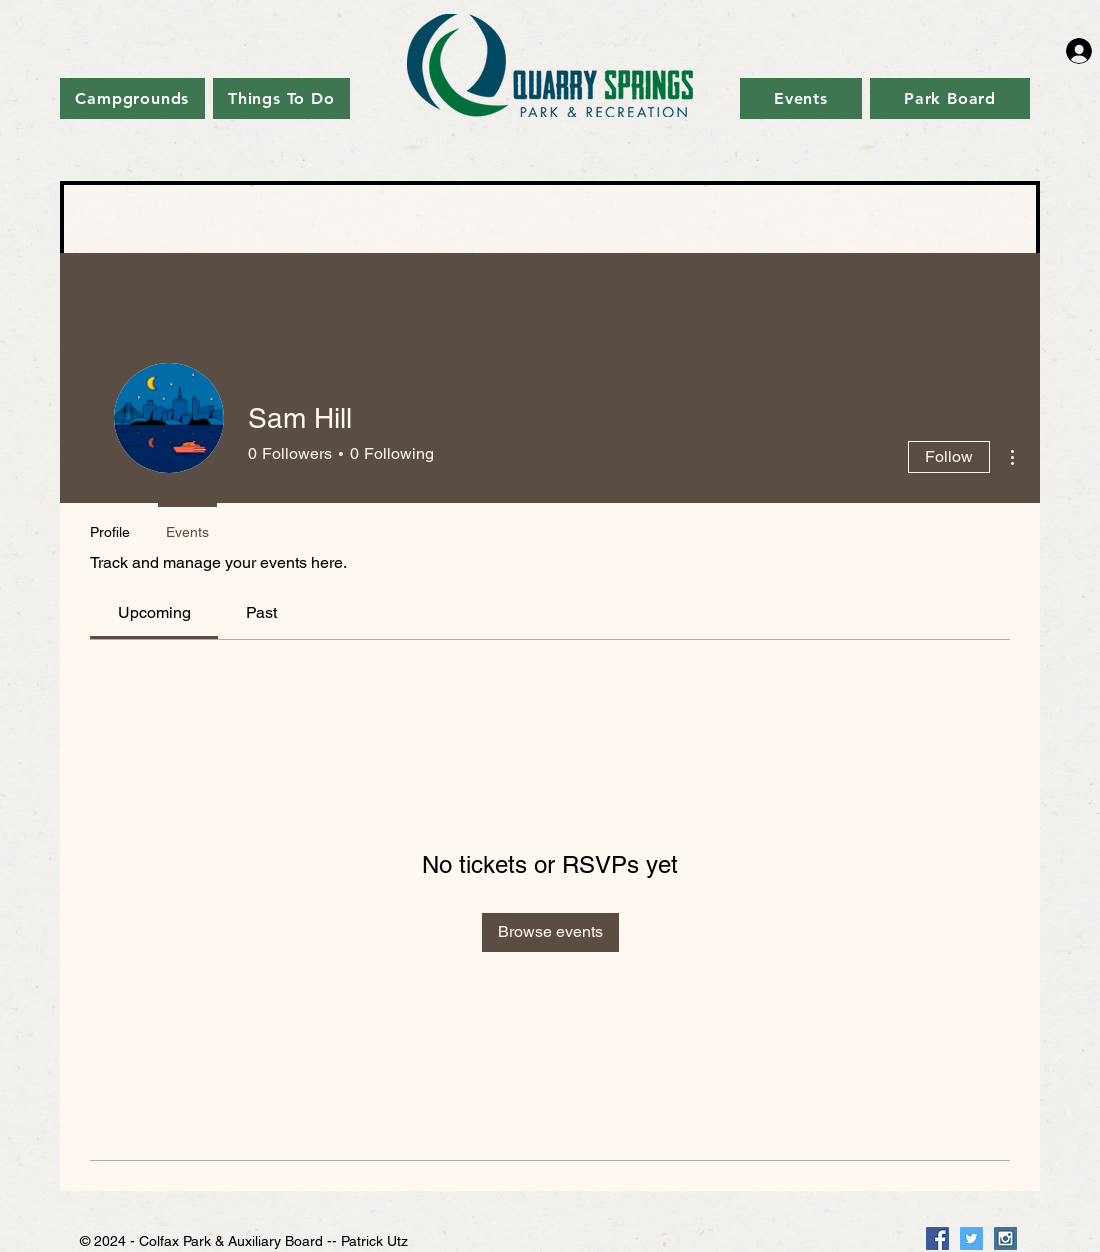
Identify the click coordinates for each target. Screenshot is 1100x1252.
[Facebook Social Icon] (937, 1238)
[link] (154, 612)
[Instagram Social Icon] (1005, 1238)
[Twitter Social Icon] (971, 1238)
